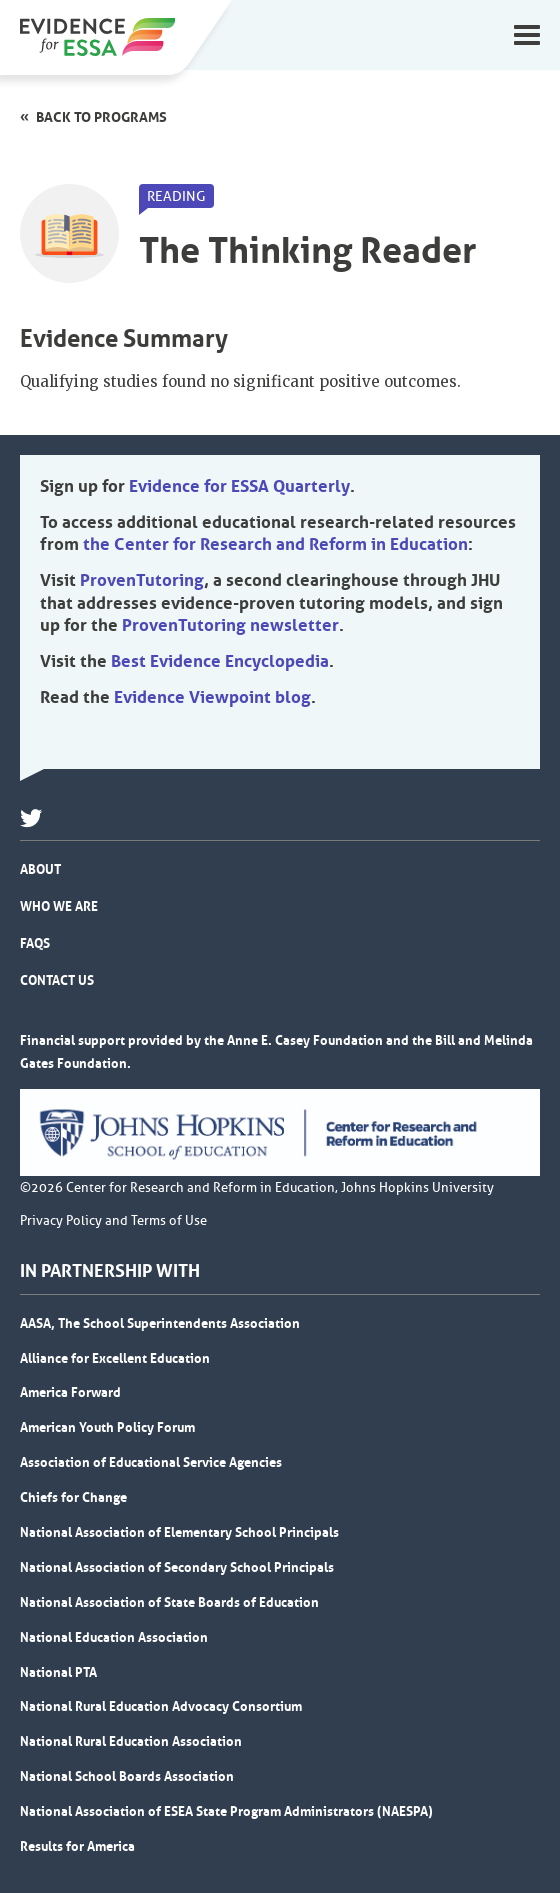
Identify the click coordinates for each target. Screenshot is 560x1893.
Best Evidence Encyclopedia (220, 661)
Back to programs (101, 117)
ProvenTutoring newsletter (230, 625)
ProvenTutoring (142, 580)
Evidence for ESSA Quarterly (239, 486)
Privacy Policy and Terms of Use (113, 1221)
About (40, 869)
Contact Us (57, 980)
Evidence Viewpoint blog (212, 697)
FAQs (35, 943)
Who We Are (59, 906)
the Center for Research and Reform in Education (275, 544)
